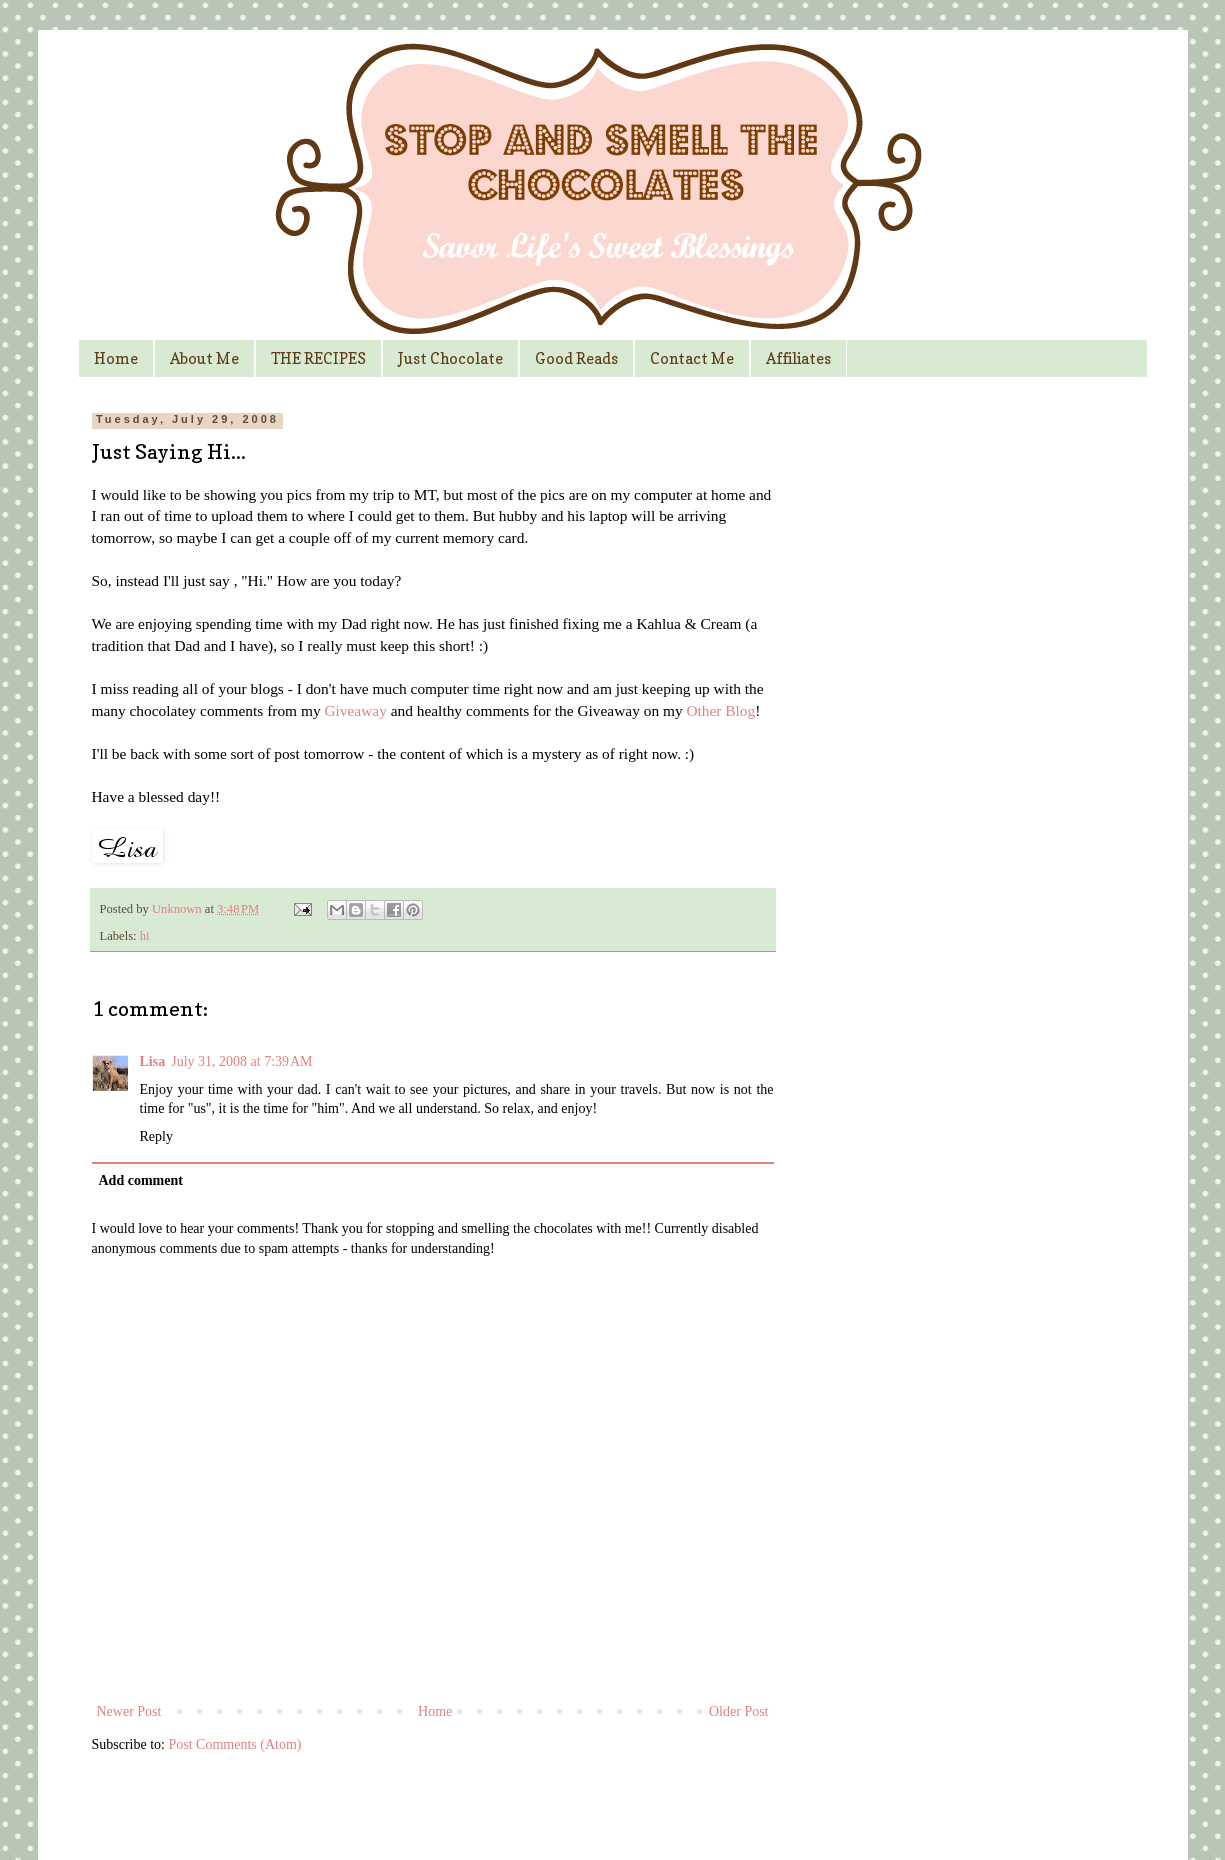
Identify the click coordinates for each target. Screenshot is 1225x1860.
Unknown (178, 909)
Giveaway (355, 710)
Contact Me (692, 358)
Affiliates (798, 358)
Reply (156, 1136)
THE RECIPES (318, 358)
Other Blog (720, 710)
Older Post (739, 1711)
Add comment (141, 1180)
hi (145, 936)
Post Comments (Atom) (235, 1744)
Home (116, 358)
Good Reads (576, 358)
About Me (204, 358)
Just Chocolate (450, 358)
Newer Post (129, 1711)
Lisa (153, 1061)
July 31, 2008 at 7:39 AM (241, 1061)
